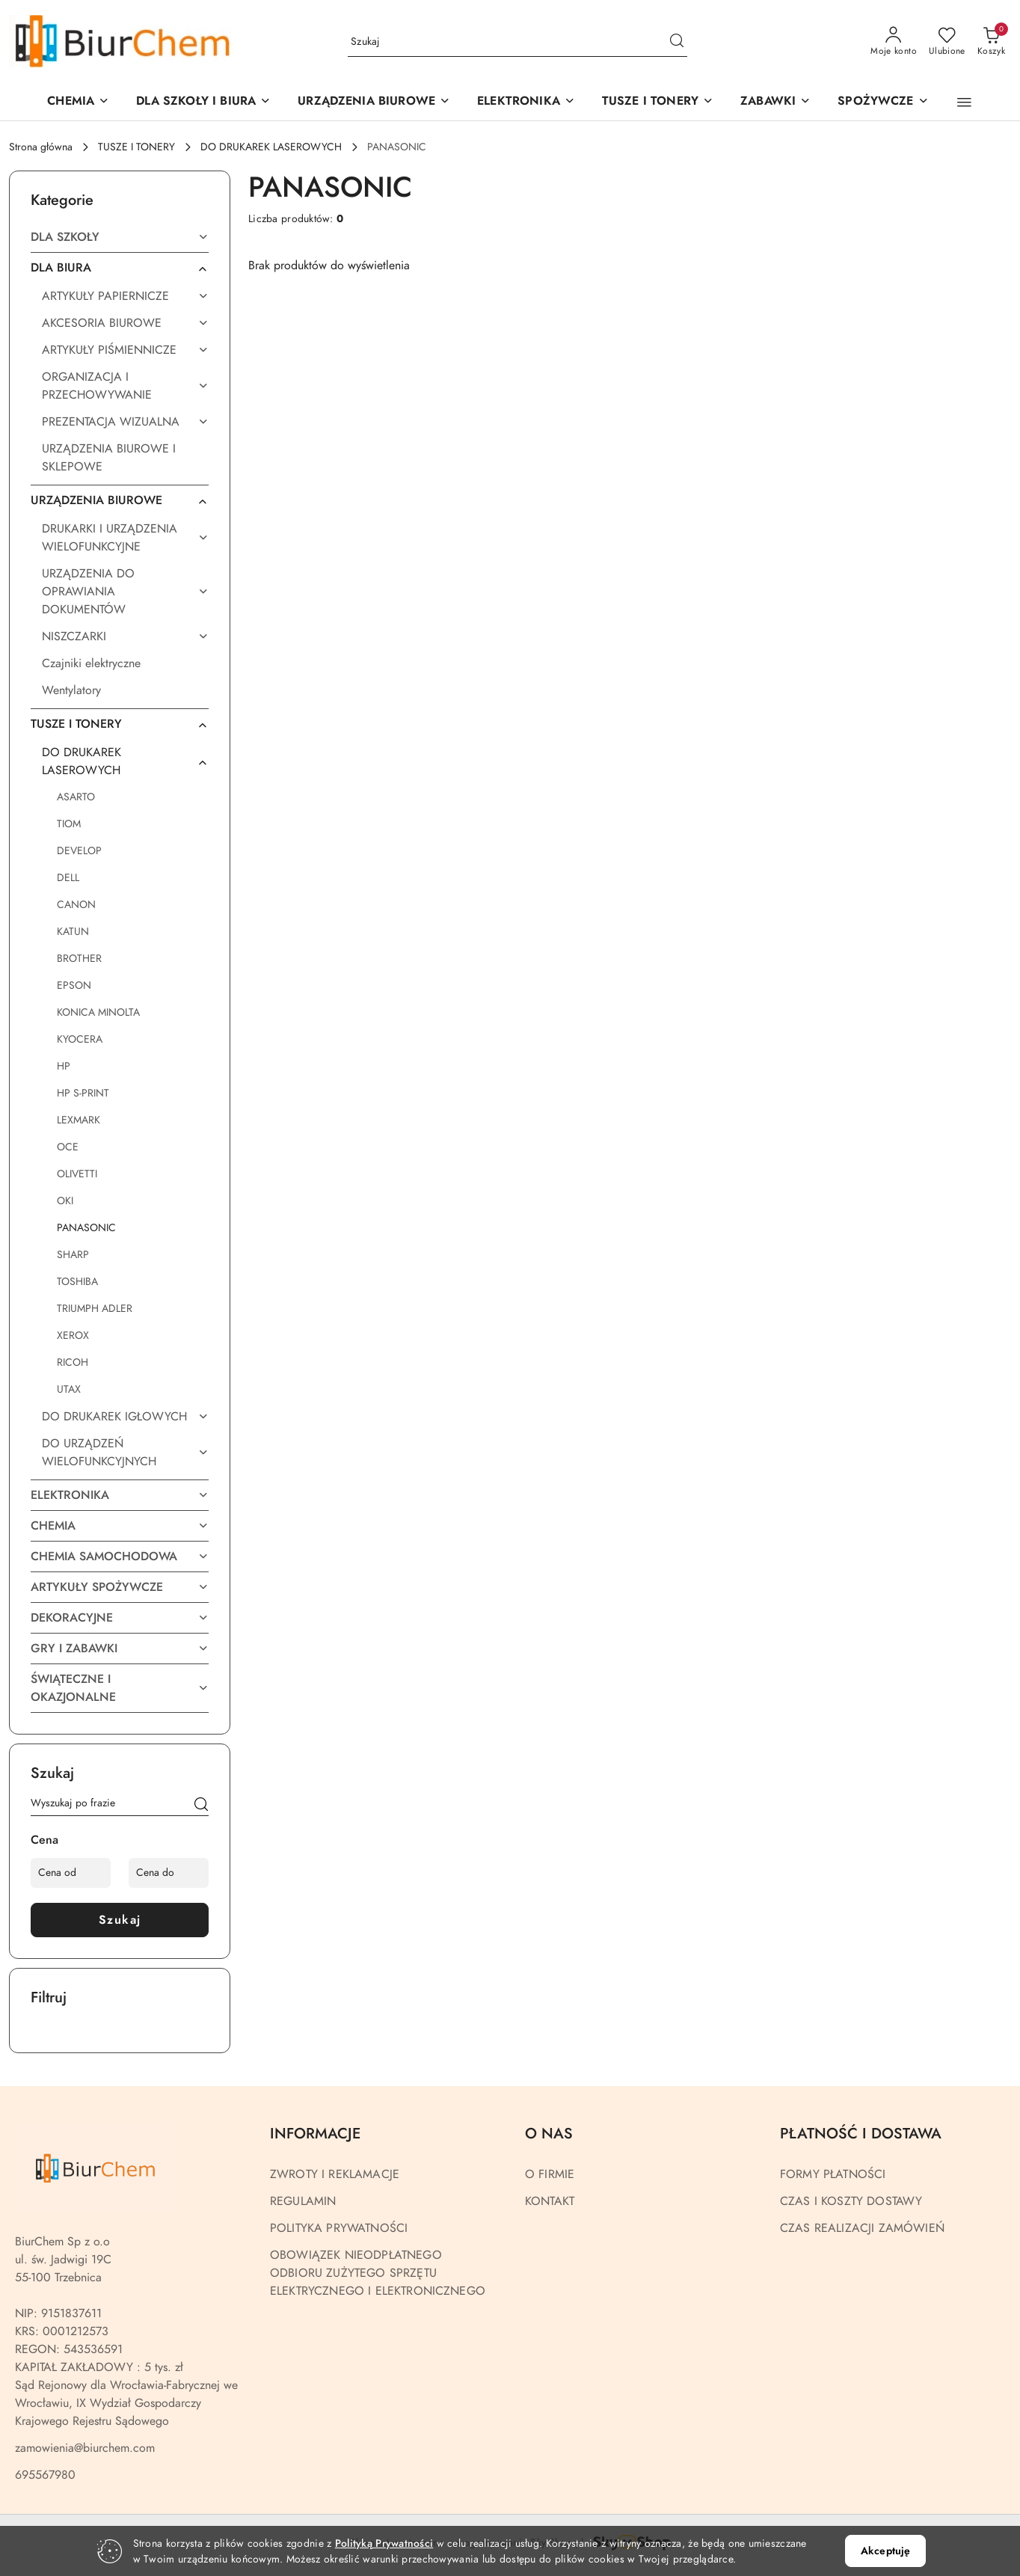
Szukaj (120, 1920)
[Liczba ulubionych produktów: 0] (947, 42)
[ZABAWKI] (775, 102)
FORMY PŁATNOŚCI (832, 2174)
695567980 (45, 2475)
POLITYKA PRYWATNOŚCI (339, 2228)
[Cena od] (71, 1873)
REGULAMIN (303, 2201)
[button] (374, 102)
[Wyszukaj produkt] (517, 41)
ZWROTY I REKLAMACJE (334, 2174)
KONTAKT (549, 2201)
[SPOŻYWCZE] (883, 102)
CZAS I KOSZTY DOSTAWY (851, 2201)
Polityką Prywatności (384, 2543)
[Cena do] (169, 1873)
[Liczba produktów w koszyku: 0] (991, 42)
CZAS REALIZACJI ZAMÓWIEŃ (862, 2228)
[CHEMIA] (78, 102)
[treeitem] (120, 237)
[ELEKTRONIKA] (526, 102)
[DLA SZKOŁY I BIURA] (203, 102)
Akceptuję (885, 2551)
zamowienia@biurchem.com (85, 2448)
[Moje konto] (893, 42)
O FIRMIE (549, 2174)
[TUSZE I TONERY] (657, 102)
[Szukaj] (201, 1805)
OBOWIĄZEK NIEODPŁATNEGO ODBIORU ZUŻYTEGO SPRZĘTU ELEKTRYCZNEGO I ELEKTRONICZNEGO (377, 2273)
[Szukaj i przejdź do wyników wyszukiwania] (676, 42)
